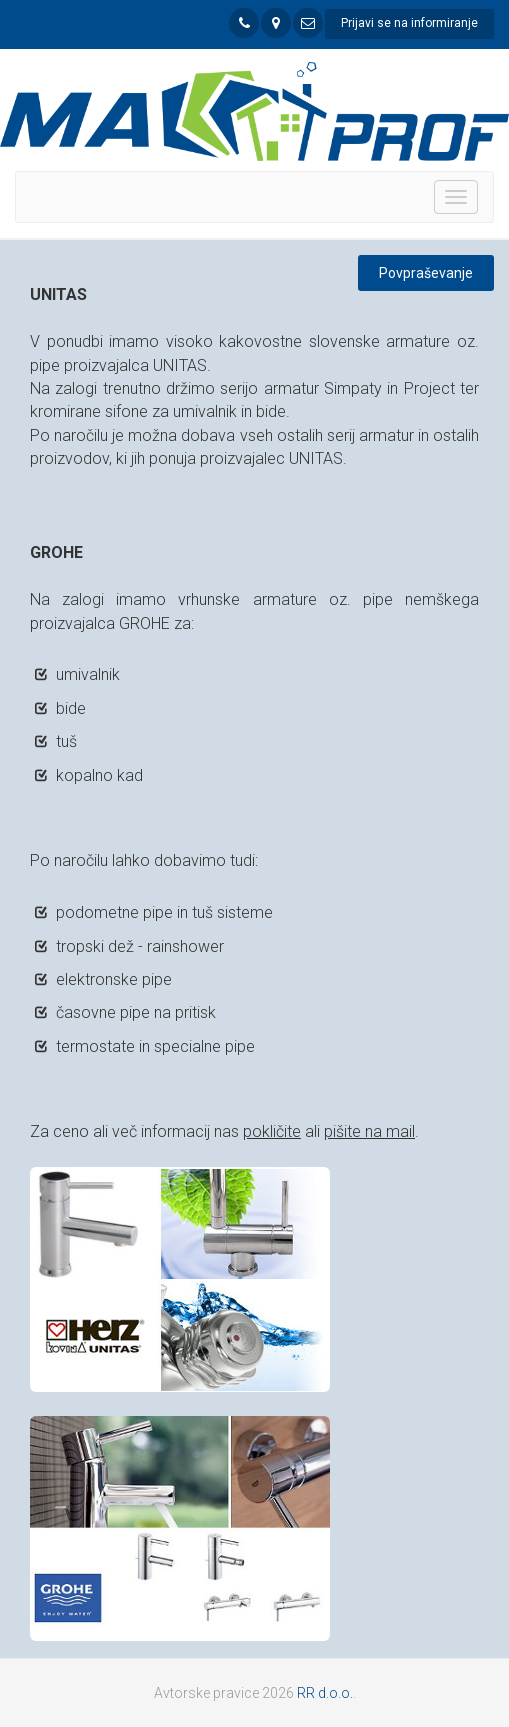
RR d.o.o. (325, 1693)
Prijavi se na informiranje (409, 23)
